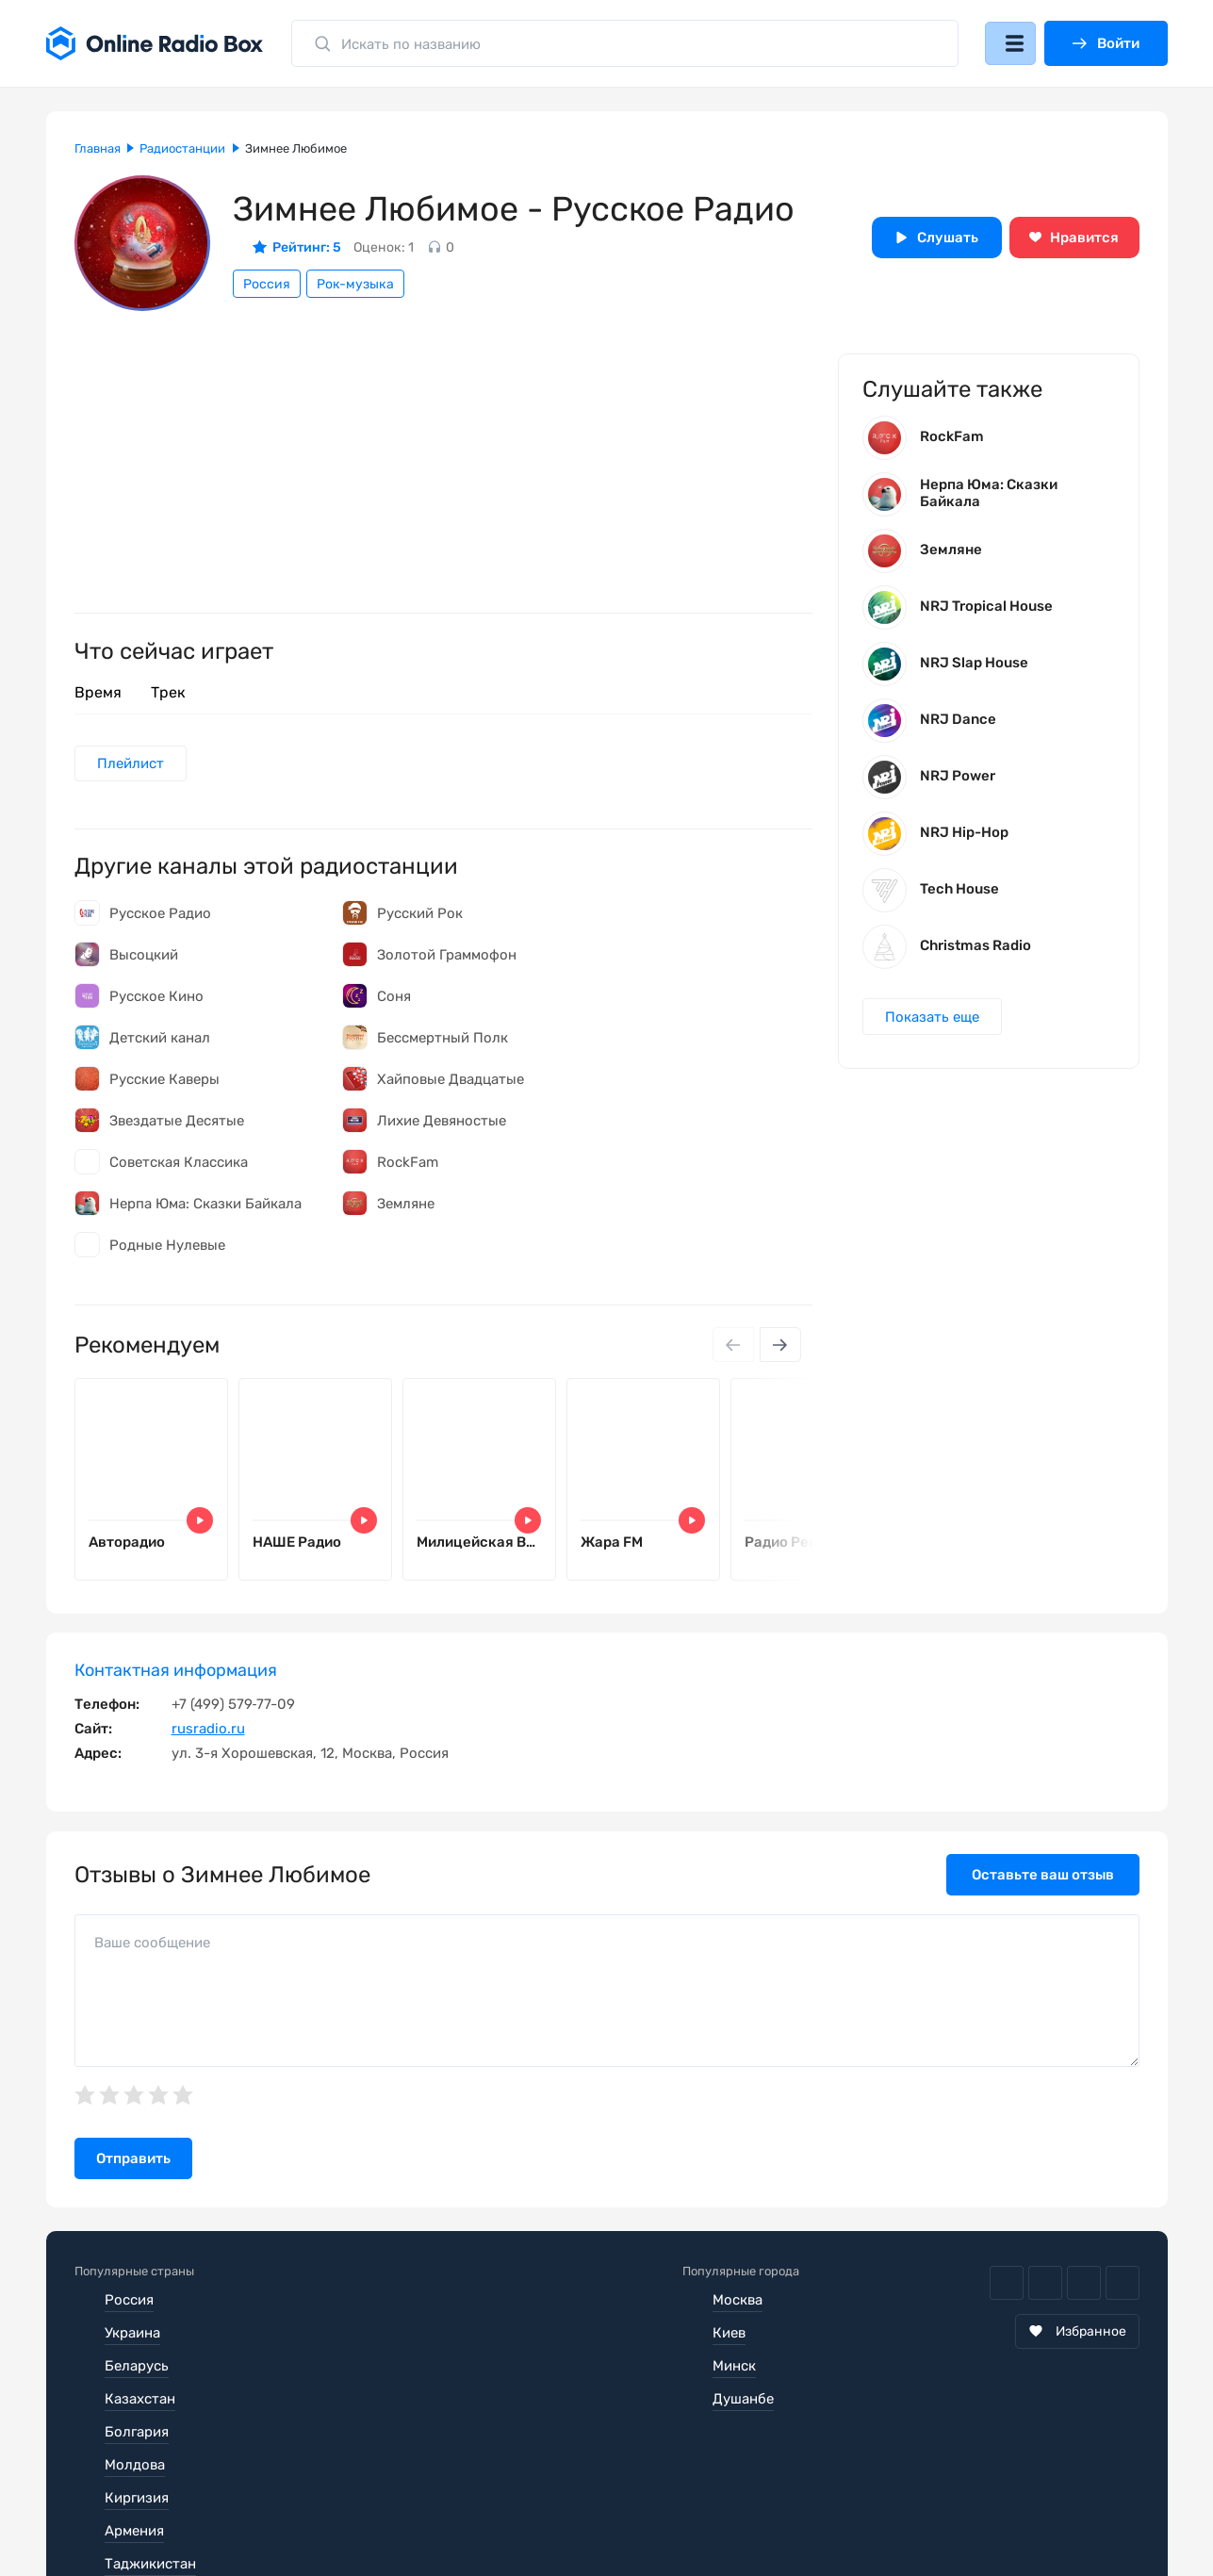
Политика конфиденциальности (439, 2504)
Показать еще (934, 1022)
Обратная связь (643, 2504)
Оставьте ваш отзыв (1043, 1879)
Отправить (133, 2163)
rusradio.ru (208, 1733)
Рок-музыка (355, 284)
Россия (266, 284)
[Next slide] (779, 1347)
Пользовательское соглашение (180, 2504)
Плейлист (132, 764)
